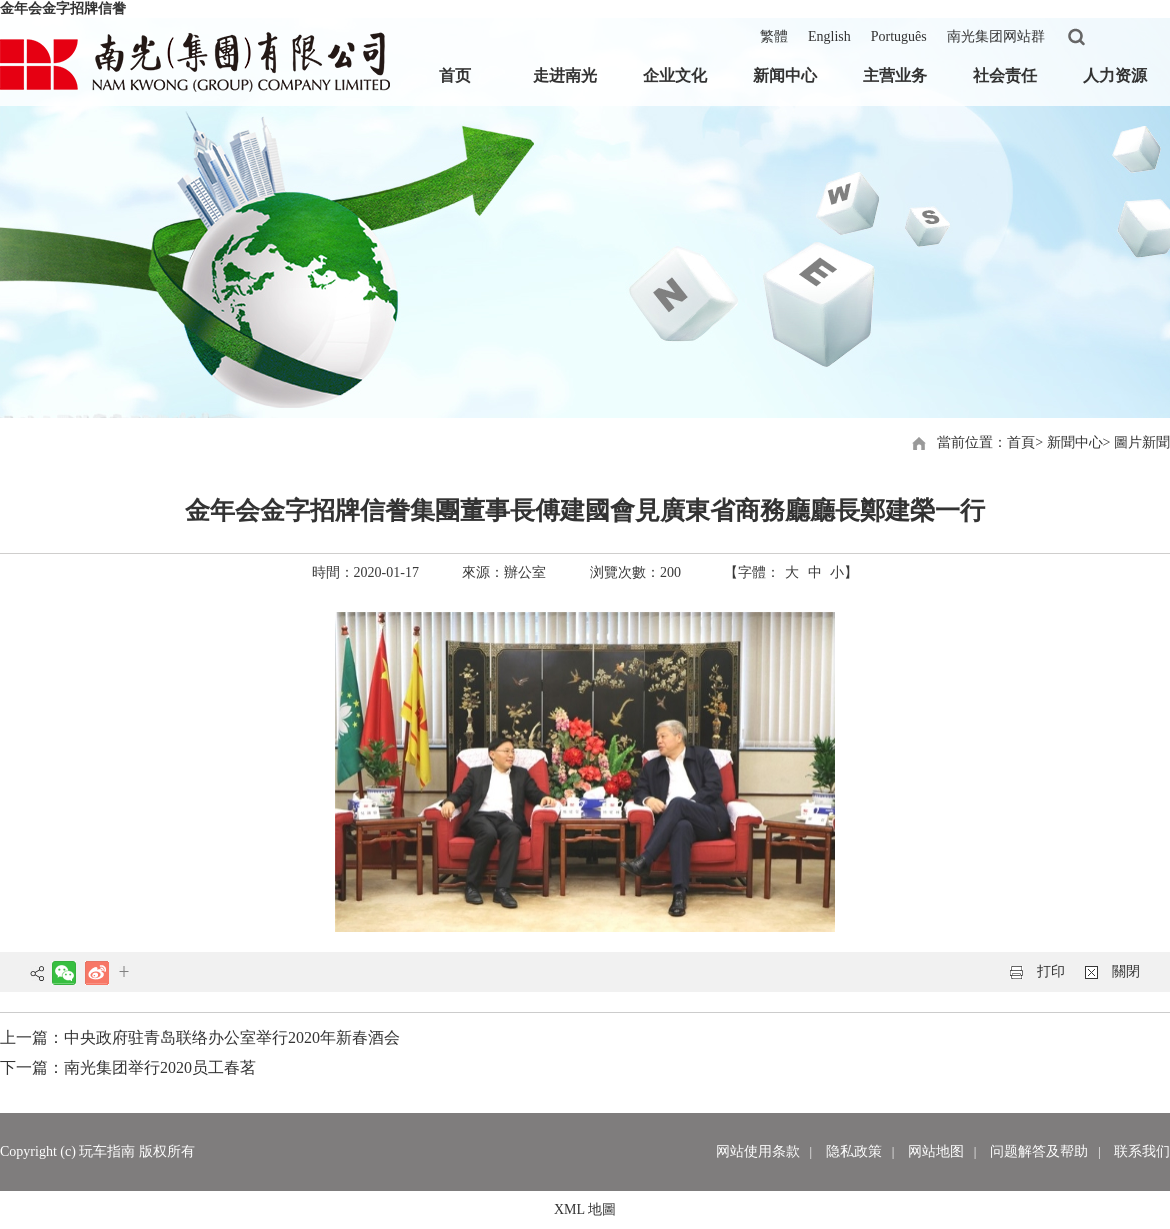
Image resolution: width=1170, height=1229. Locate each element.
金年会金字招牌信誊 (63, 8)
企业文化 (675, 75)
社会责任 (1005, 75)
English (829, 36)
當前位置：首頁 (986, 442)
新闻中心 (785, 75)
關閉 (1126, 971)
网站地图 (936, 1151)
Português (899, 36)
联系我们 (1142, 1151)
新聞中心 (1075, 442)
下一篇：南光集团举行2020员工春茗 (128, 1067)
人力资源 (1115, 75)
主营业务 (895, 75)
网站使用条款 (758, 1151)
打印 (1051, 971)
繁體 (774, 36)
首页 (455, 75)
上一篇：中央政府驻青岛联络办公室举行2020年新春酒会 (200, 1037)
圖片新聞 (1142, 442)
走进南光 (565, 75)
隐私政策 (854, 1151)
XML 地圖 (585, 1209)
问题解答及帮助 (1039, 1151)
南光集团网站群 (996, 36)
